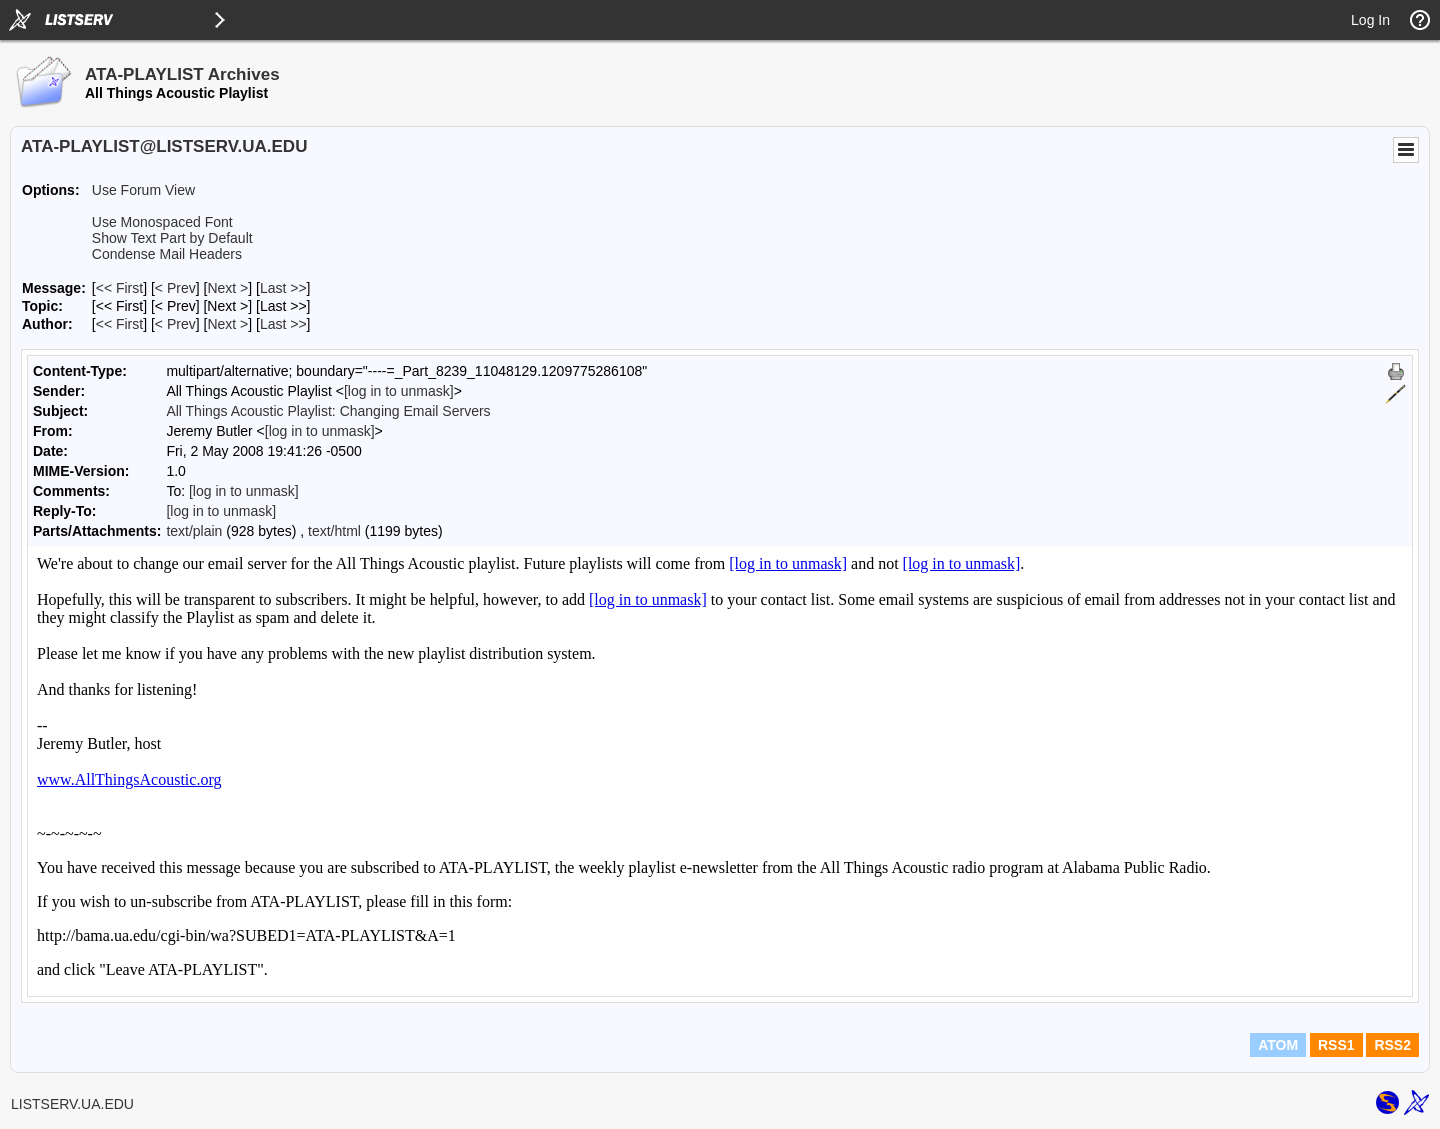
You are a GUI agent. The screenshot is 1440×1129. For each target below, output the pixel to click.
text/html (334, 531)
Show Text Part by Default (172, 238)
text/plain (194, 531)
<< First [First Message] (119, 288)
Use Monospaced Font (162, 222)
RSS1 (1336, 1045)
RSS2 (1392, 1045)
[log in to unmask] (399, 391)
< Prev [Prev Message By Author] (175, 324)
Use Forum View (143, 190)
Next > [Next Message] (227, 288)
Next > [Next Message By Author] (227, 324)
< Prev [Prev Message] (175, 288)
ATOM (1278, 1045)
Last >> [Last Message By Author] (283, 324)
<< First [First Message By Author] (119, 324)
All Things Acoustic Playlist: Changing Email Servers (328, 411)
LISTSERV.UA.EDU (72, 1104)
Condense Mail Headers (167, 254)
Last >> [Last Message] (283, 288)
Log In (1370, 20)
